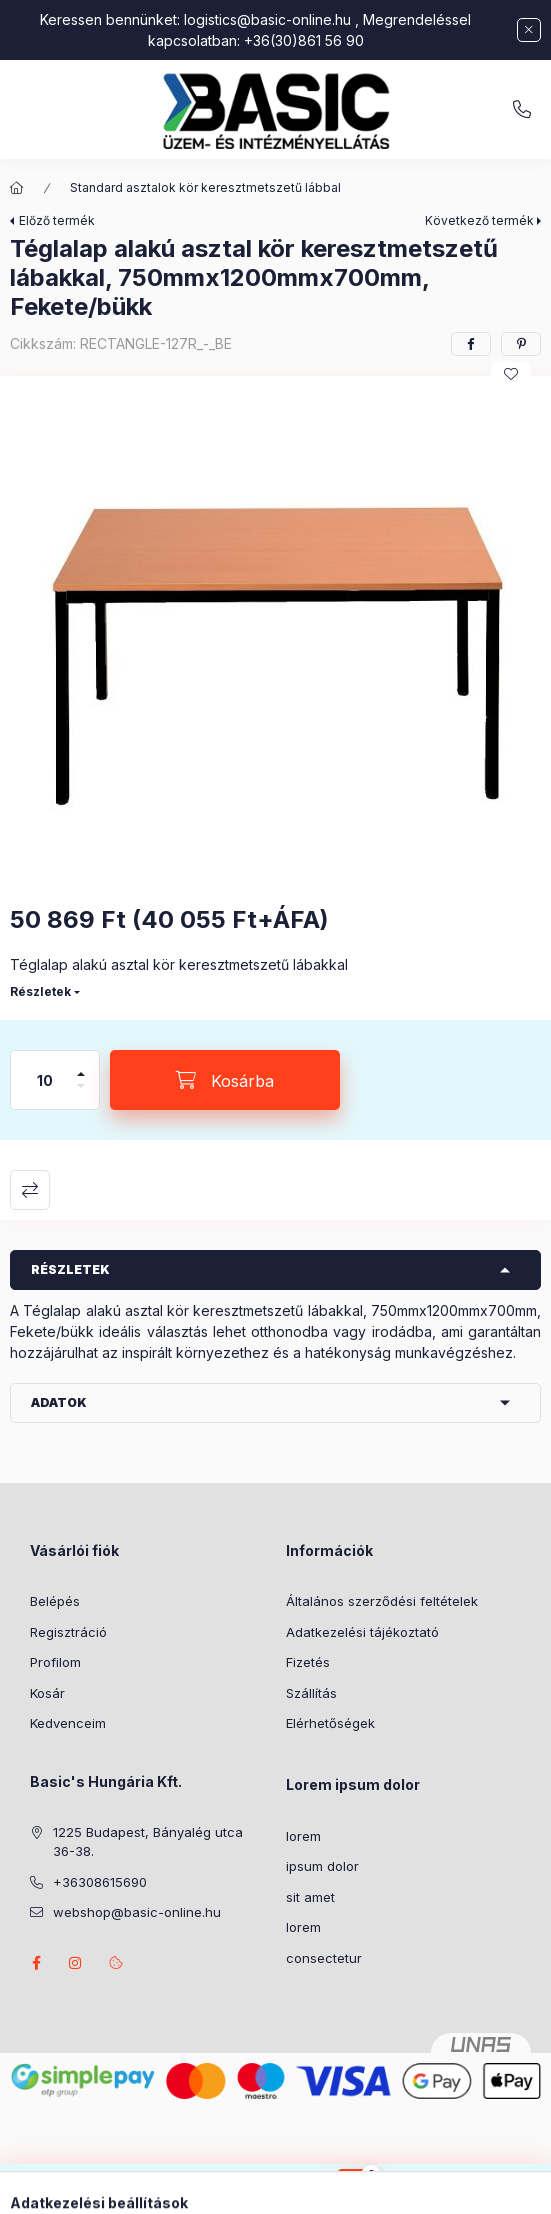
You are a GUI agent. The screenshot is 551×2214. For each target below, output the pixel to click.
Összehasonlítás (30, 1190)
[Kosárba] (225, 1080)
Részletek (40, 991)
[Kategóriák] (194, 2189)
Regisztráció (68, 1632)
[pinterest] (521, 344)
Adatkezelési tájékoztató (362, 1632)
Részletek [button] (70, 1269)
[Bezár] (529, 30)
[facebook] (471, 344)
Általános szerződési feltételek (382, 1601)
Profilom (55, 1662)
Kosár (47, 1693)
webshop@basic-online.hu (137, 1912)
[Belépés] (294, 2189)
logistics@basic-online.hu (267, 19)
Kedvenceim (68, 1723)
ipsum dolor (322, 1866)
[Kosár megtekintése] (357, 2189)
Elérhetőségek (330, 1723)
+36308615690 (522, 110)
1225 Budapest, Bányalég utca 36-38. (148, 1842)
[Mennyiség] (45, 1080)
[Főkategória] (17, 188)
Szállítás (311, 1693)
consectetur (324, 1958)
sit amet (310, 1897)
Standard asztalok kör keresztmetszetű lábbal (205, 187)
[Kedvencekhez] (511, 374)
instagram (76, 1963)
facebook (36, 1963)
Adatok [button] (59, 1402)
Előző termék (57, 220)
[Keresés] (244, 2189)
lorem (303, 1836)
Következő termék (479, 220)
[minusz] (81, 1094)
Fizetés (308, 1662)
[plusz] (81, 1065)
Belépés (55, 1601)
